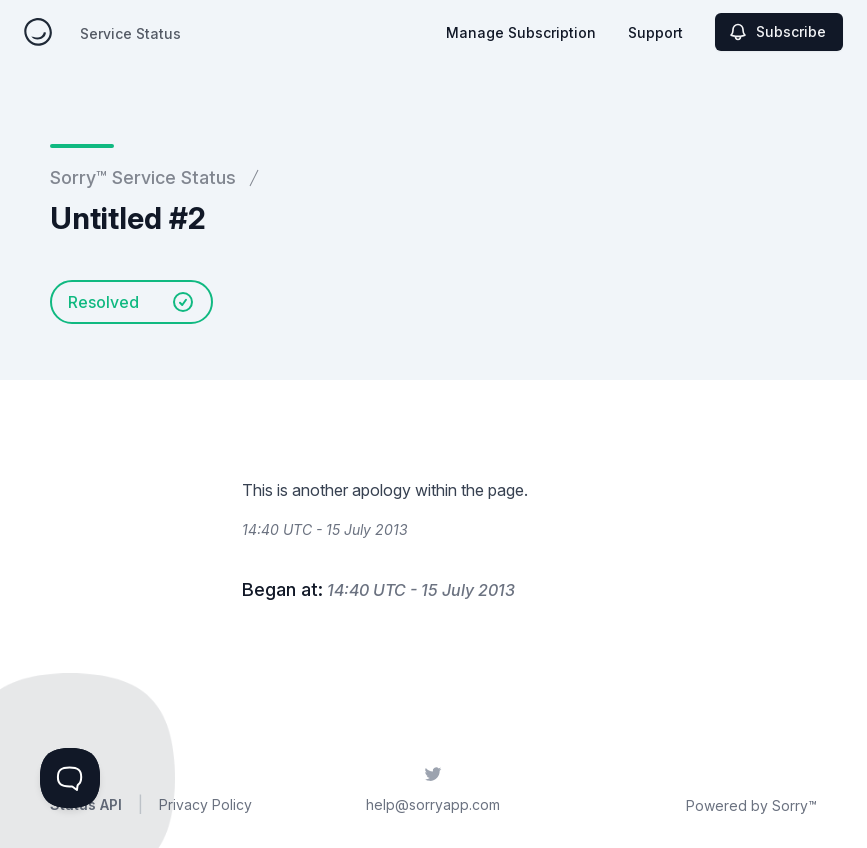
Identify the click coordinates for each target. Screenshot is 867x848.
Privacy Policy (205, 804)
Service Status (130, 33)
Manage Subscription (521, 32)
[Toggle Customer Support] (70, 778)
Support (655, 32)
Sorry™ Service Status (143, 177)
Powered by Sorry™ (751, 805)
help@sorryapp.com (433, 804)
